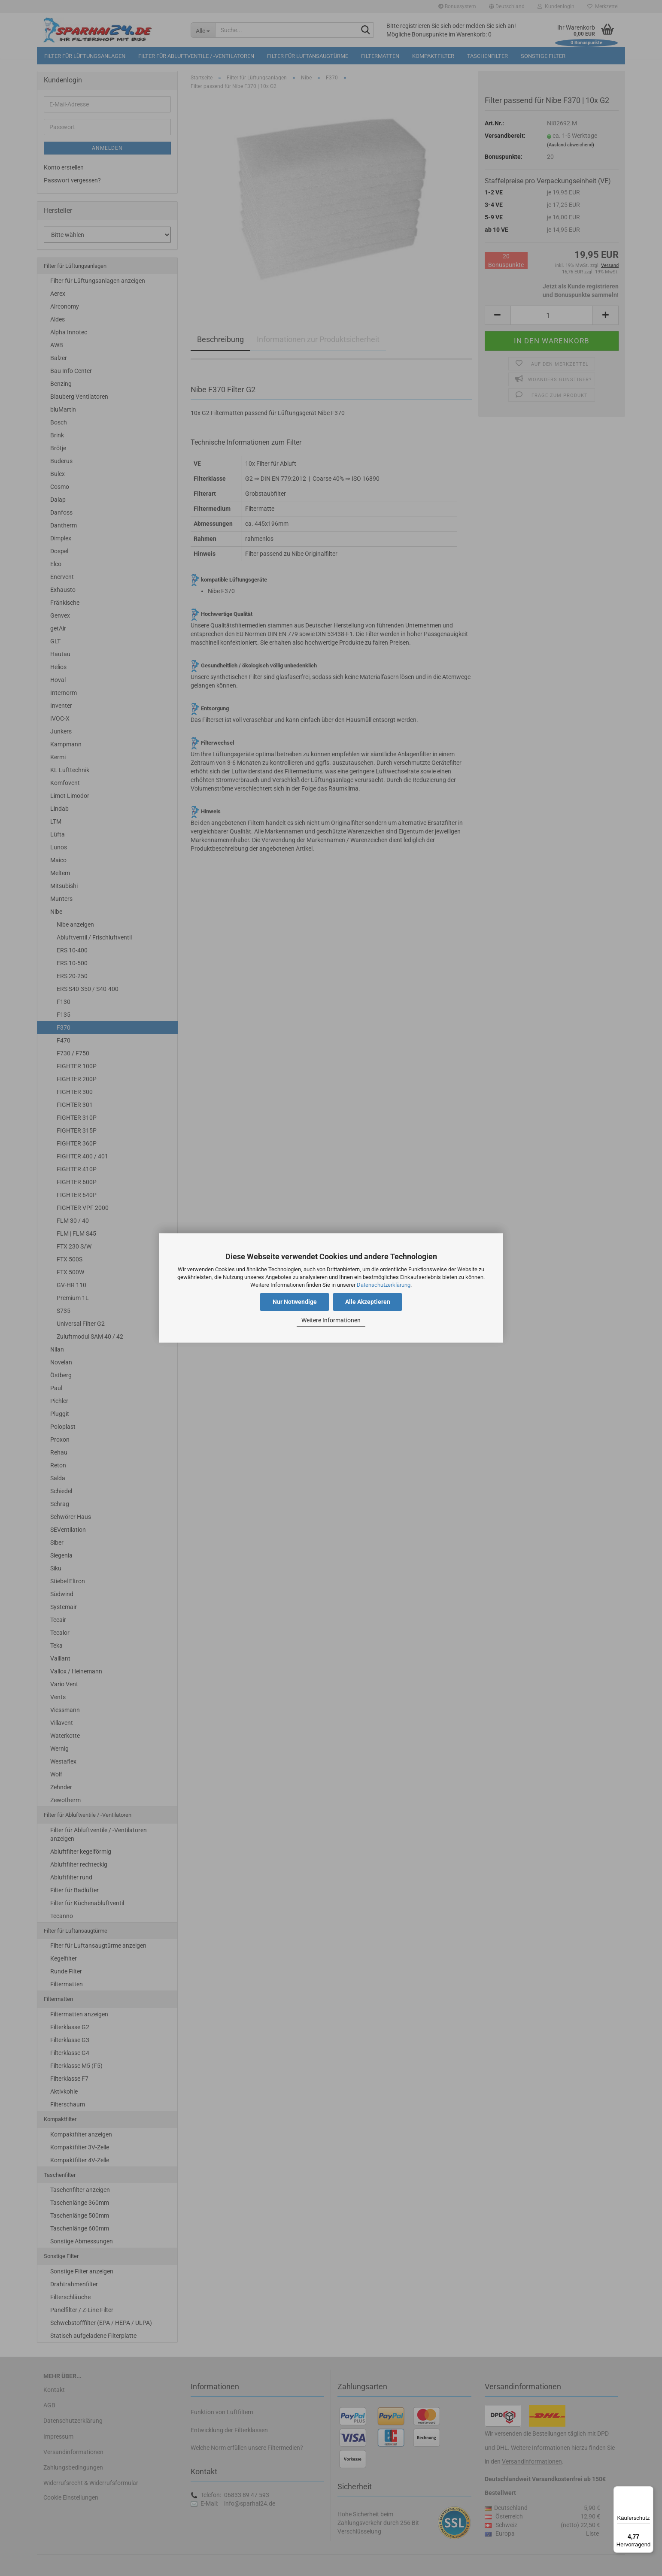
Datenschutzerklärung (383, 1285)
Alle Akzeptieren (367, 1302)
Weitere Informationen (331, 1320)
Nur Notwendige (295, 1302)
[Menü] (648, 2491)
